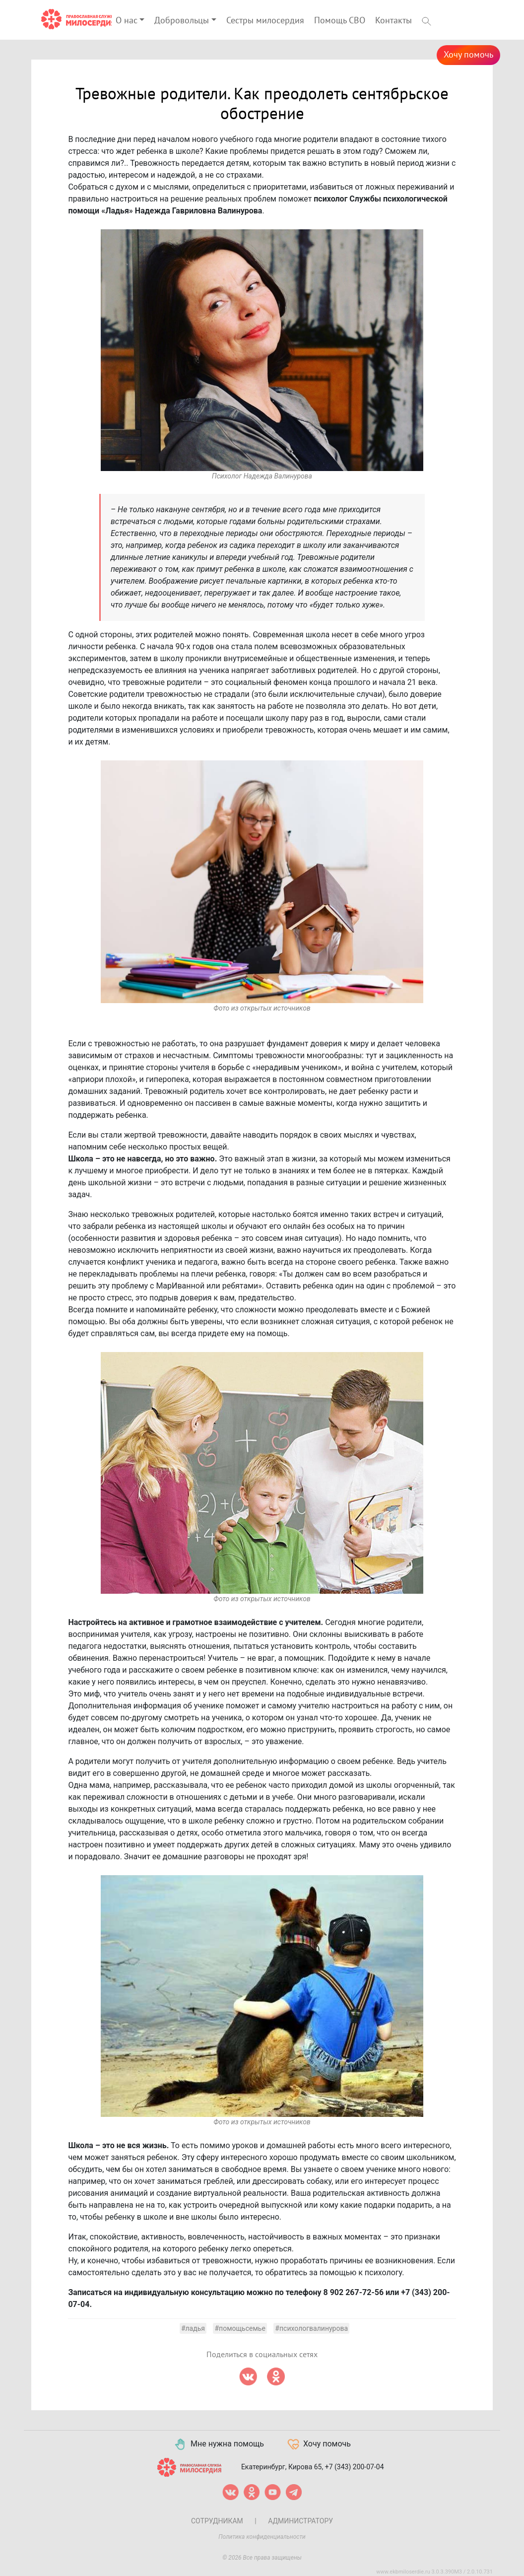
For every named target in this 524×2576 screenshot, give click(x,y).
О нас (126, 20)
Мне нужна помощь (218, 2444)
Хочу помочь (468, 55)
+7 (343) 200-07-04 (354, 2466)
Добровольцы (181, 20)
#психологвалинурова (311, 2328)
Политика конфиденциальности (262, 2536)
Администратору (300, 2521)
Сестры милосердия (265, 20)
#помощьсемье (239, 2328)
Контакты (393, 20)
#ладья (193, 2328)
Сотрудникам (217, 2521)
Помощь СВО (339, 20)
